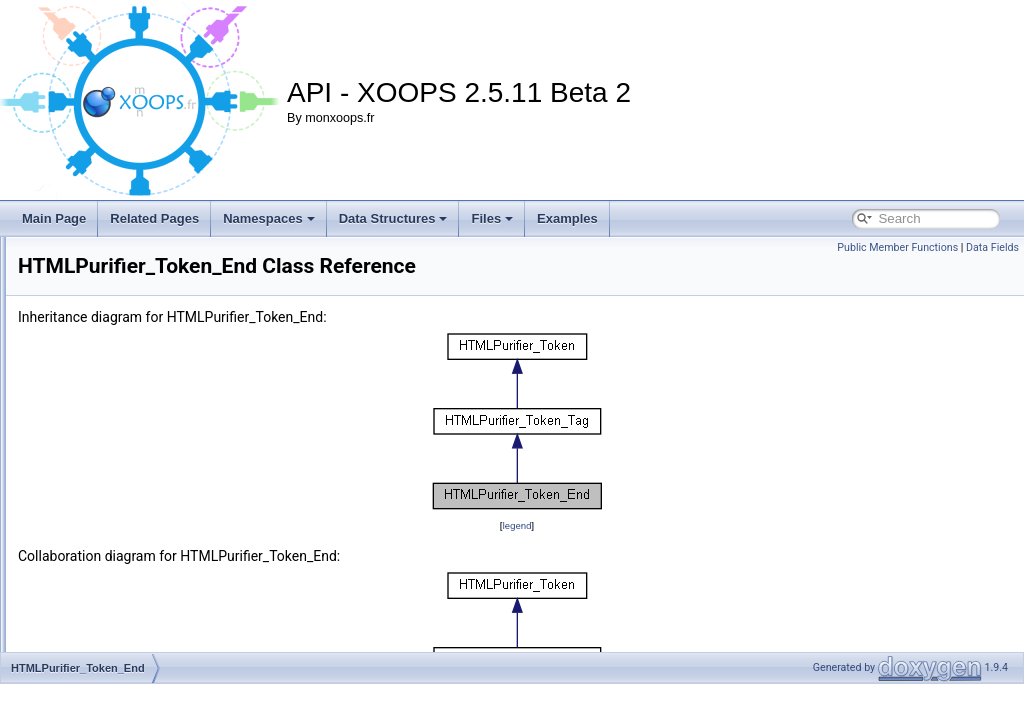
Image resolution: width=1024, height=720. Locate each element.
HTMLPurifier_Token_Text (135, 538)
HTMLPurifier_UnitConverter (141, 582)
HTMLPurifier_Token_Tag (133, 516)
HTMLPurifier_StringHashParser (152, 318)
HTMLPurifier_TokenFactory (140, 560)
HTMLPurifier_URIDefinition (140, 626)
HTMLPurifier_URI (115, 604)
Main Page (54, 218)
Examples (567, 218)
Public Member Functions (897, 247)
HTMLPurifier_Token (120, 406)
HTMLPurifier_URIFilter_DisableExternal (173, 670)
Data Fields (992, 247)
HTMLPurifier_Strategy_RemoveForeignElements (198, 252)
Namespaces (269, 218)
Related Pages (154, 218)
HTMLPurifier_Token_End (134, 472)
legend (641, 553)
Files (492, 218)
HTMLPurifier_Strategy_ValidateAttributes (177, 274)
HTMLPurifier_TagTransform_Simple (163, 384)
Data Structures (393, 218)
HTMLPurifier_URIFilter (128, 648)
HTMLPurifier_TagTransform (141, 340)
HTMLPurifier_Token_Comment (150, 428)
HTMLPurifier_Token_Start (136, 494)
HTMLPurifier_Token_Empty (141, 450)
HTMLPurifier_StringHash (134, 296)
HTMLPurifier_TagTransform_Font (157, 362)
